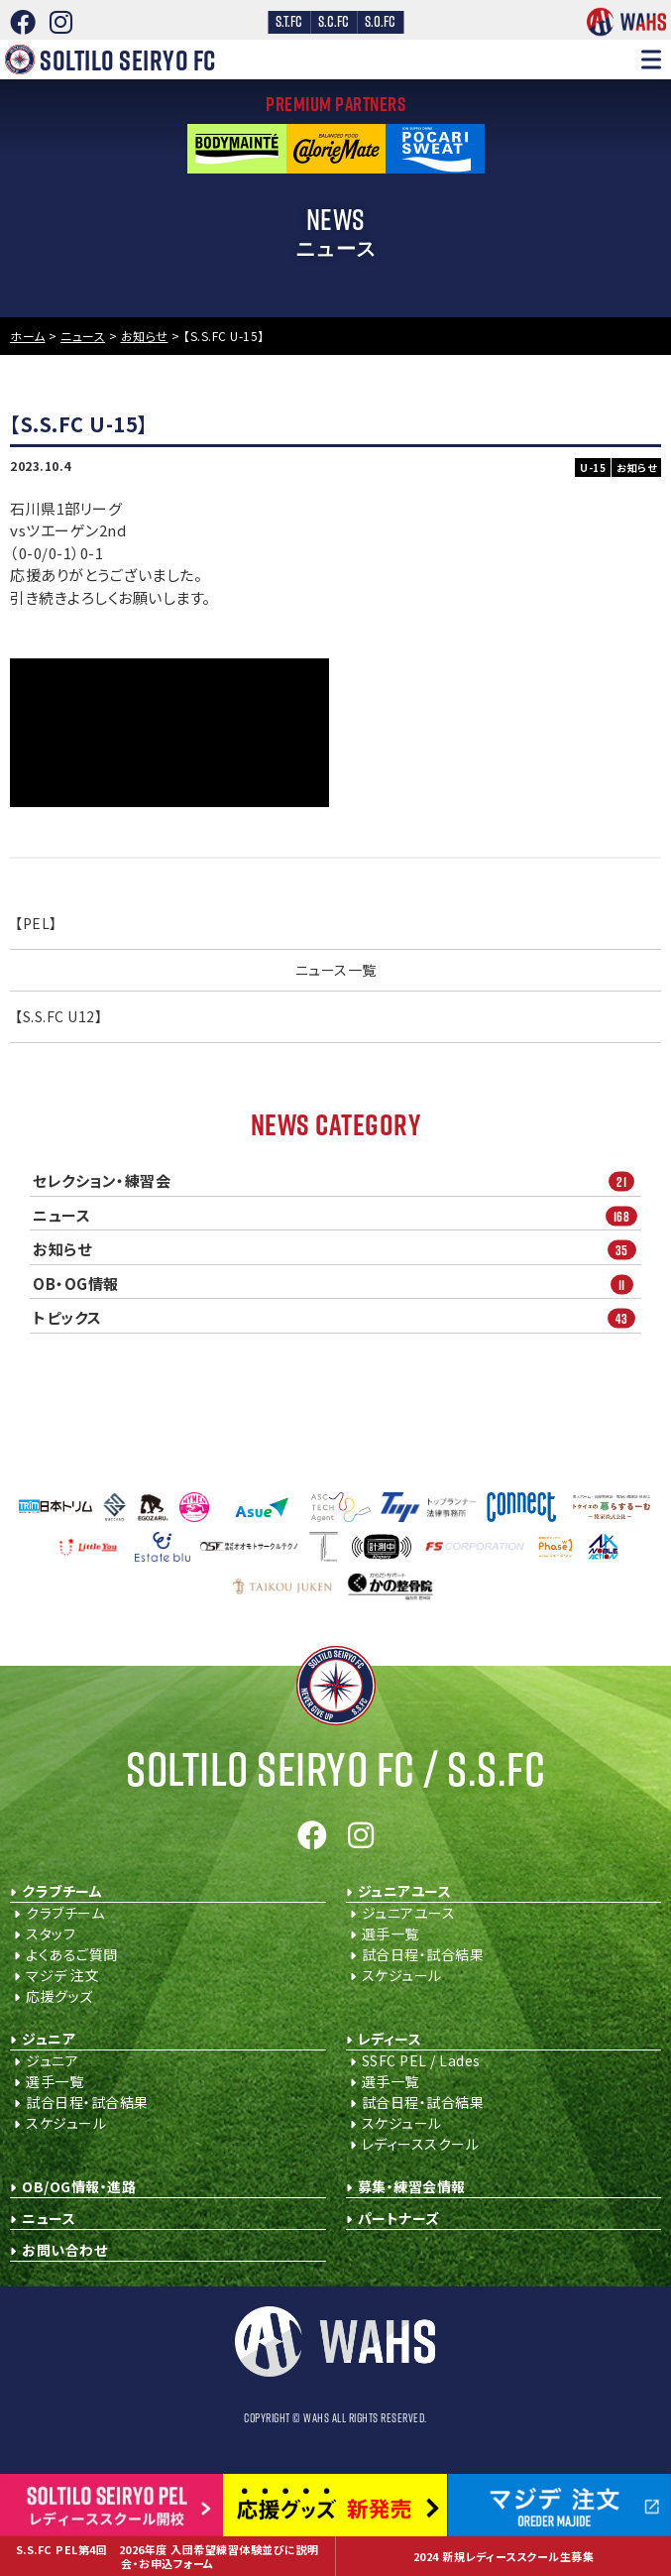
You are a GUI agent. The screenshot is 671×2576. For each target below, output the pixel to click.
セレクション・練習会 (337, 1181)
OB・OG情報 (337, 1283)
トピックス (337, 1318)
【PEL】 (36, 923)
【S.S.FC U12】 (58, 1016)
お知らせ (337, 1249)
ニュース (337, 1215)
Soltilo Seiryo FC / (335, 1768)
